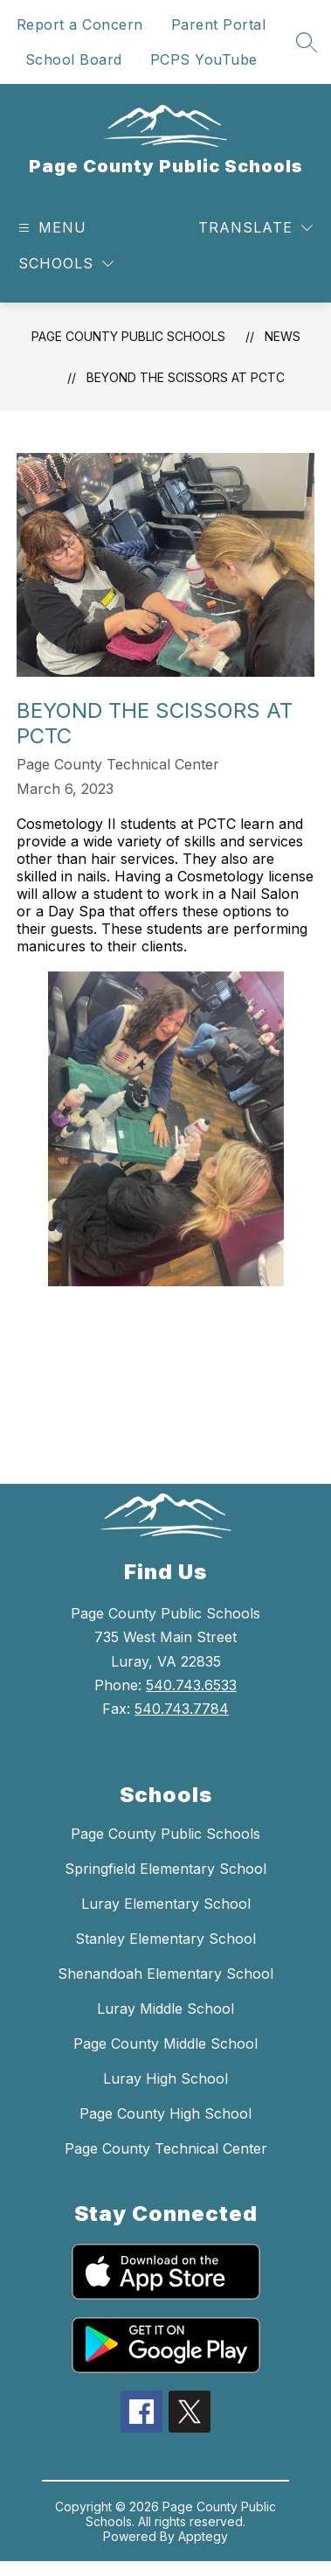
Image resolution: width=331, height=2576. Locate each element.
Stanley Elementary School (165, 1938)
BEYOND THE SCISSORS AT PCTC (185, 377)
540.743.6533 (191, 1685)
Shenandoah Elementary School (165, 1973)
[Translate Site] (255, 228)
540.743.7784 (181, 1708)
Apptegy (203, 2536)
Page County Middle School (165, 2043)
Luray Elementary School (166, 1903)
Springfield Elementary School (165, 1868)
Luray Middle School (165, 2008)
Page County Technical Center (166, 2148)
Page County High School (165, 2113)
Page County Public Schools (128, 336)
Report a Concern (80, 24)
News (282, 336)
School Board (73, 59)
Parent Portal (218, 24)
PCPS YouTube (204, 59)
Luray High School (165, 2078)
